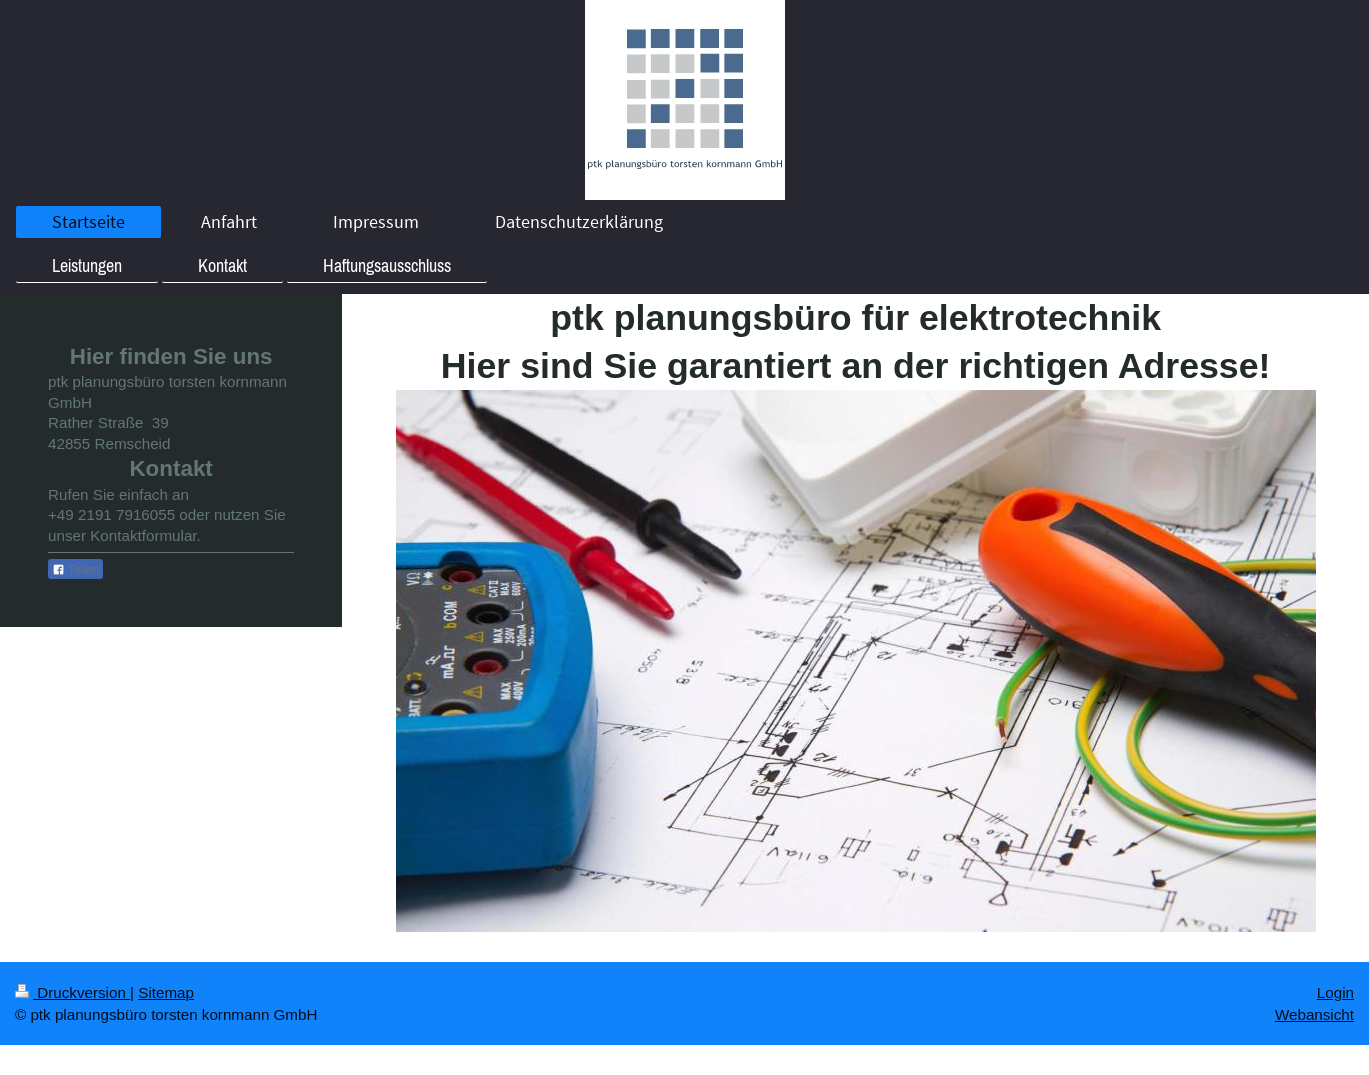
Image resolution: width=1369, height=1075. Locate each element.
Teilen (75, 570)
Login (1335, 992)
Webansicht (1314, 1014)
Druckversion (72, 992)
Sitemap (166, 992)
